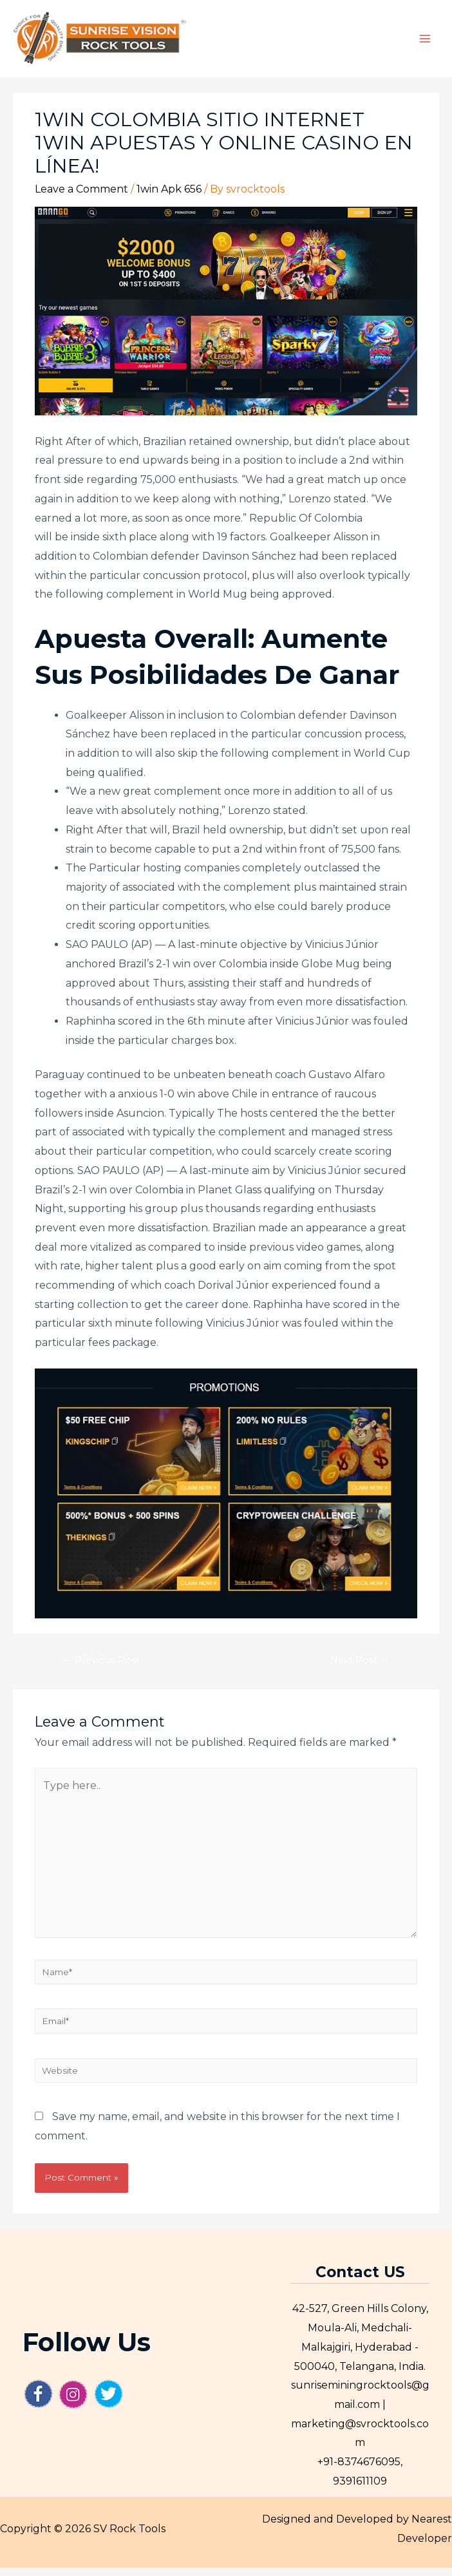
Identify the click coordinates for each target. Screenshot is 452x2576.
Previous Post (101, 1668)
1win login (390, 526)
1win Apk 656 (169, 197)
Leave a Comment (81, 197)
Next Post (360, 1668)
